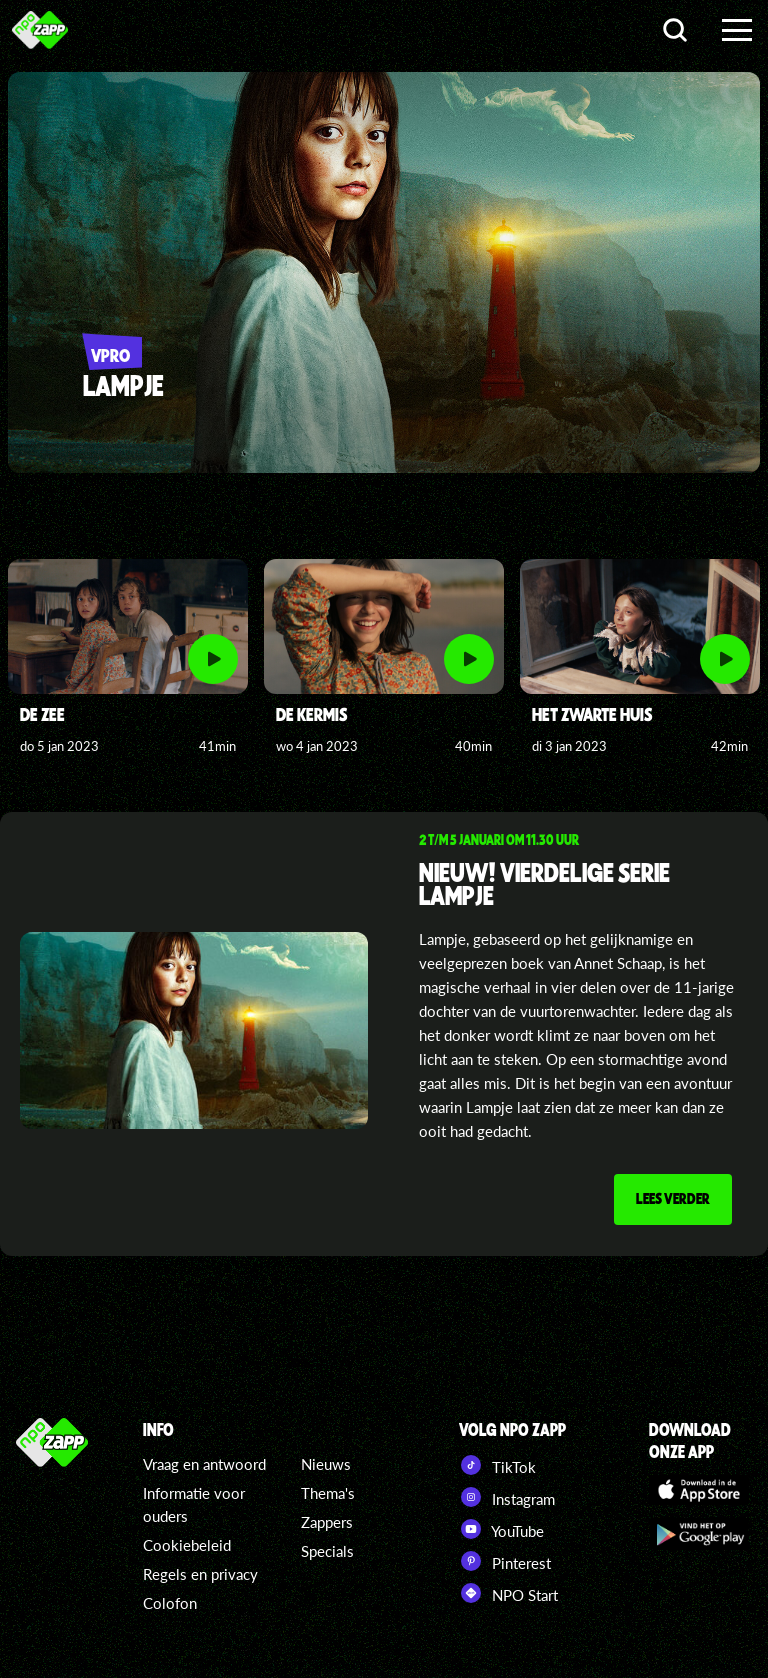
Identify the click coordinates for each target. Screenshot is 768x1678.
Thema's (328, 1493)
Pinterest (505, 1561)
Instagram (507, 1497)
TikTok (497, 1465)
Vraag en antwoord (204, 1464)
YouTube (501, 1529)
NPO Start (508, 1593)
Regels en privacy (200, 1574)
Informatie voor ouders (194, 1504)
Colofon (170, 1603)
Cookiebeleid (187, 1545)
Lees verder (673, 1198)
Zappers (327, 1522)
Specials (327, 1551)
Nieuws (326, 1464)
